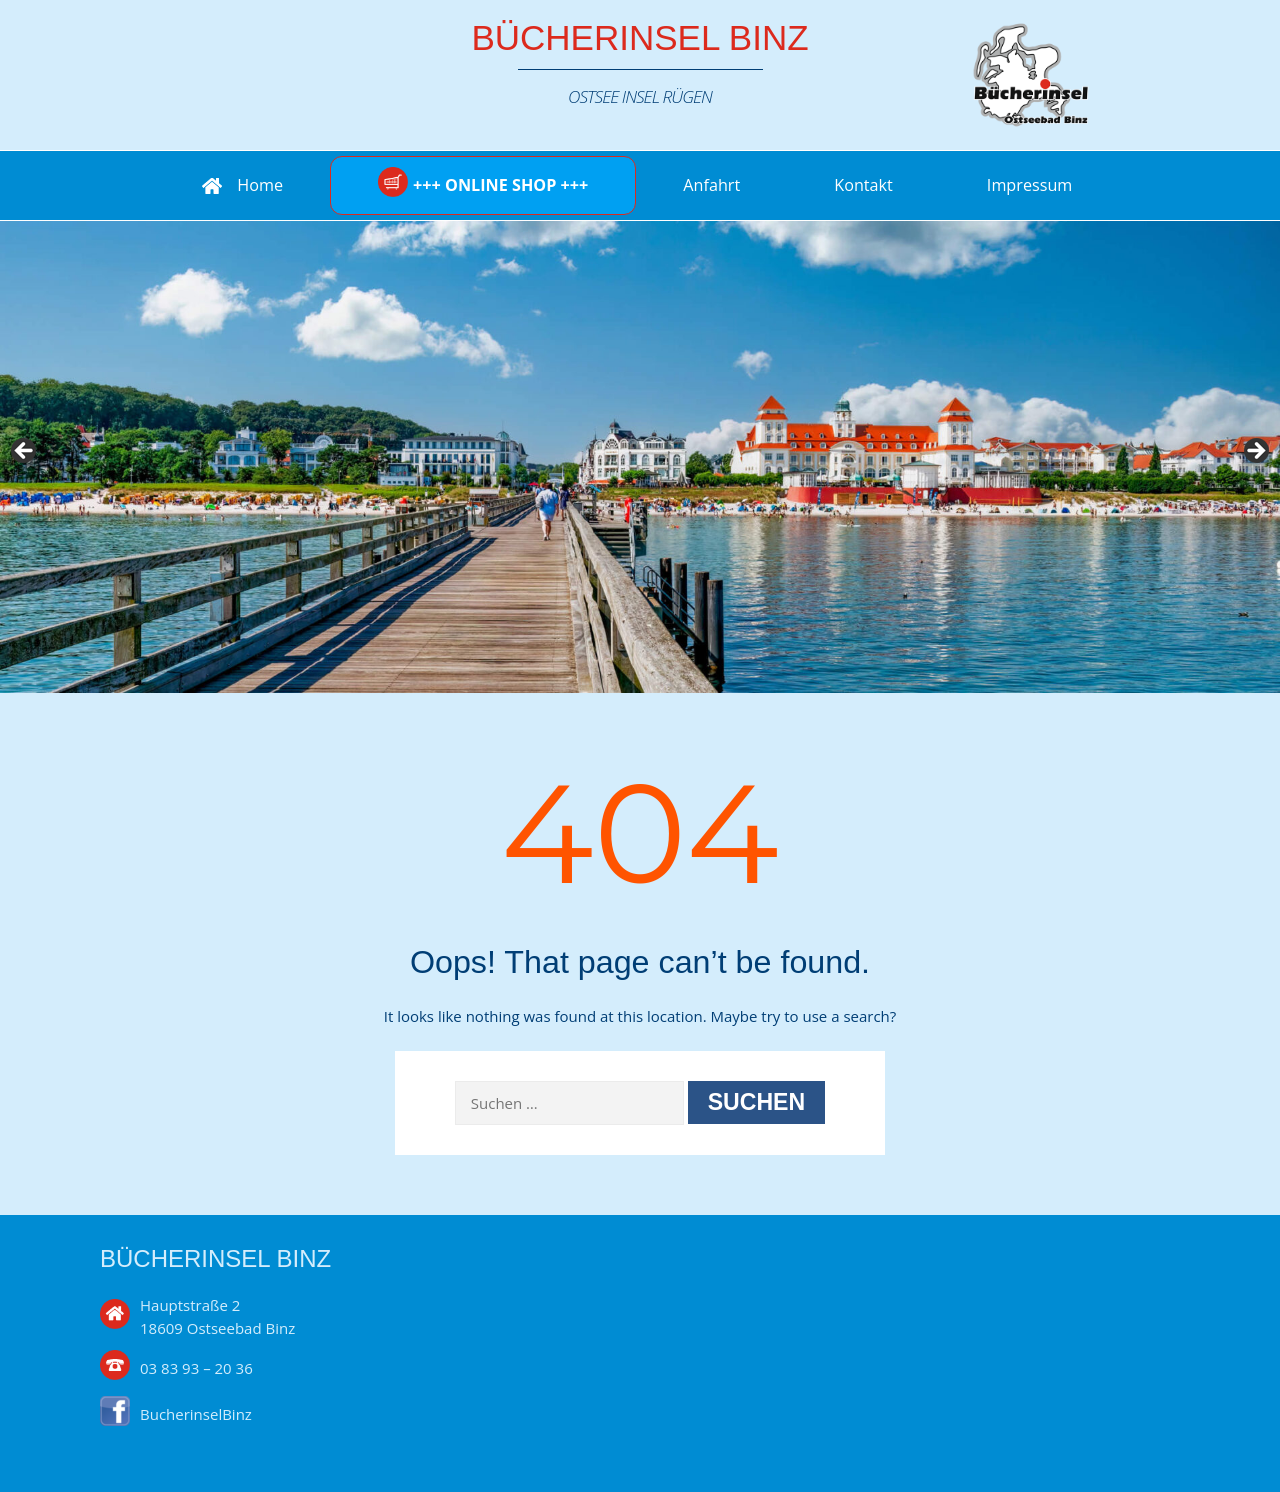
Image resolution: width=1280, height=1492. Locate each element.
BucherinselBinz (196, 1414)
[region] (640, 457)
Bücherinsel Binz (639, 37)
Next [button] (1255, 452)
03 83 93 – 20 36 (196, 1368)
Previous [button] (25, 452)
